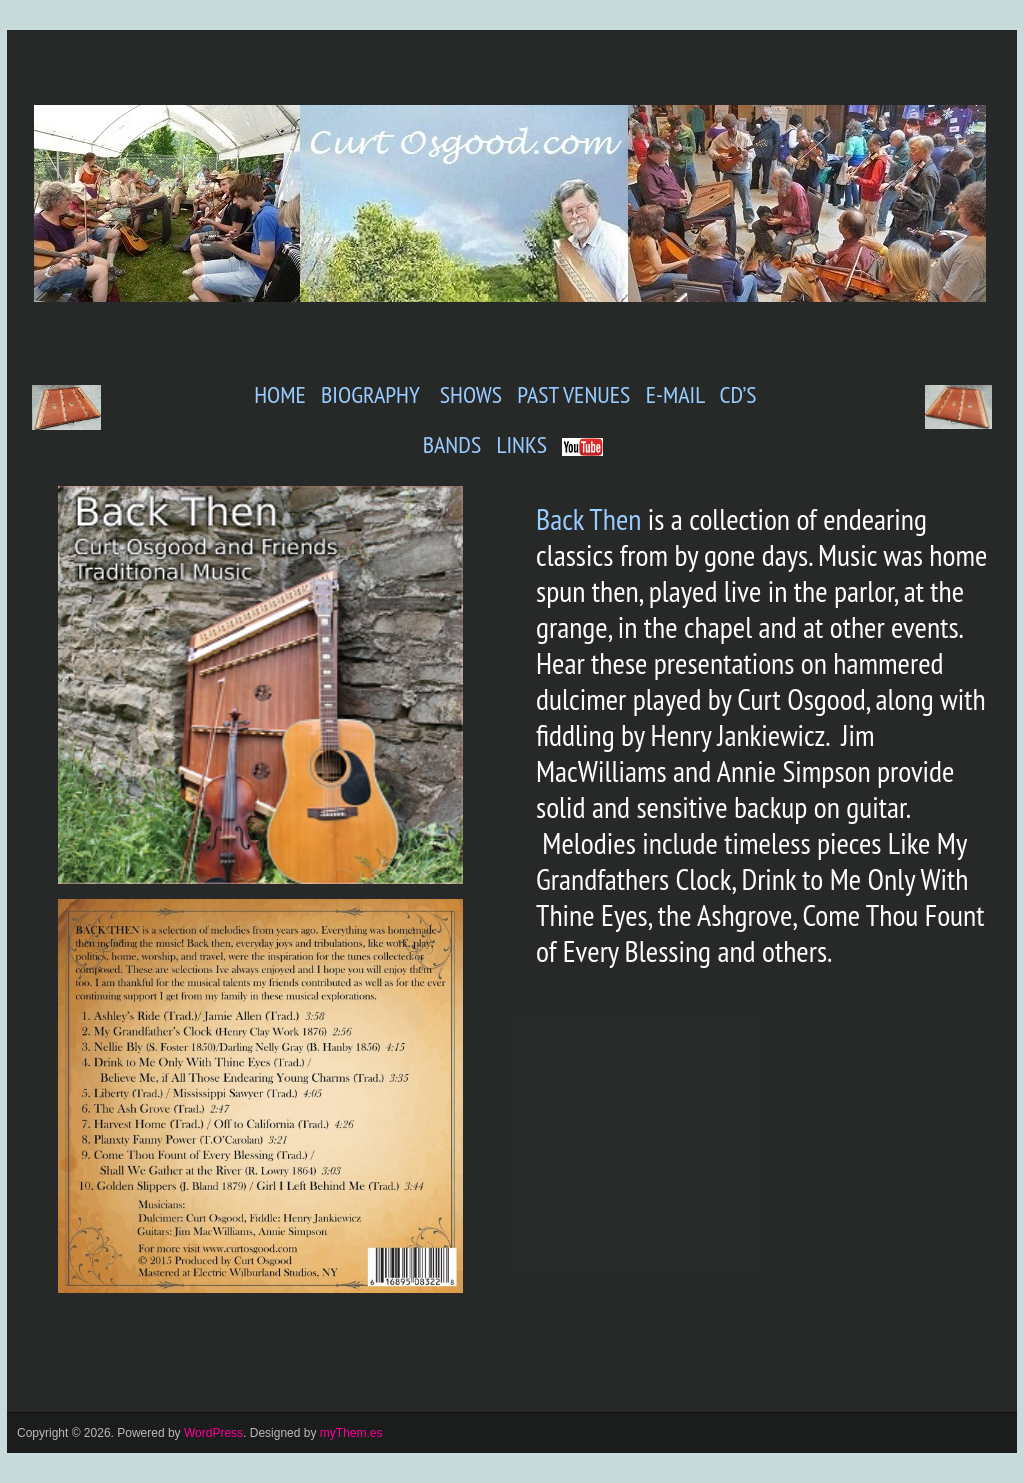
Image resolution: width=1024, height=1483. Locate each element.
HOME (280, 394)
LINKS (521, 444)
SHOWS (468, 394)
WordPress (213, 1433)
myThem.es (351, 1433)
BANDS (452, 444)
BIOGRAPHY (370, 394)
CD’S (738, 394)
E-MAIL (675, 394)
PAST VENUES (571, 394)
